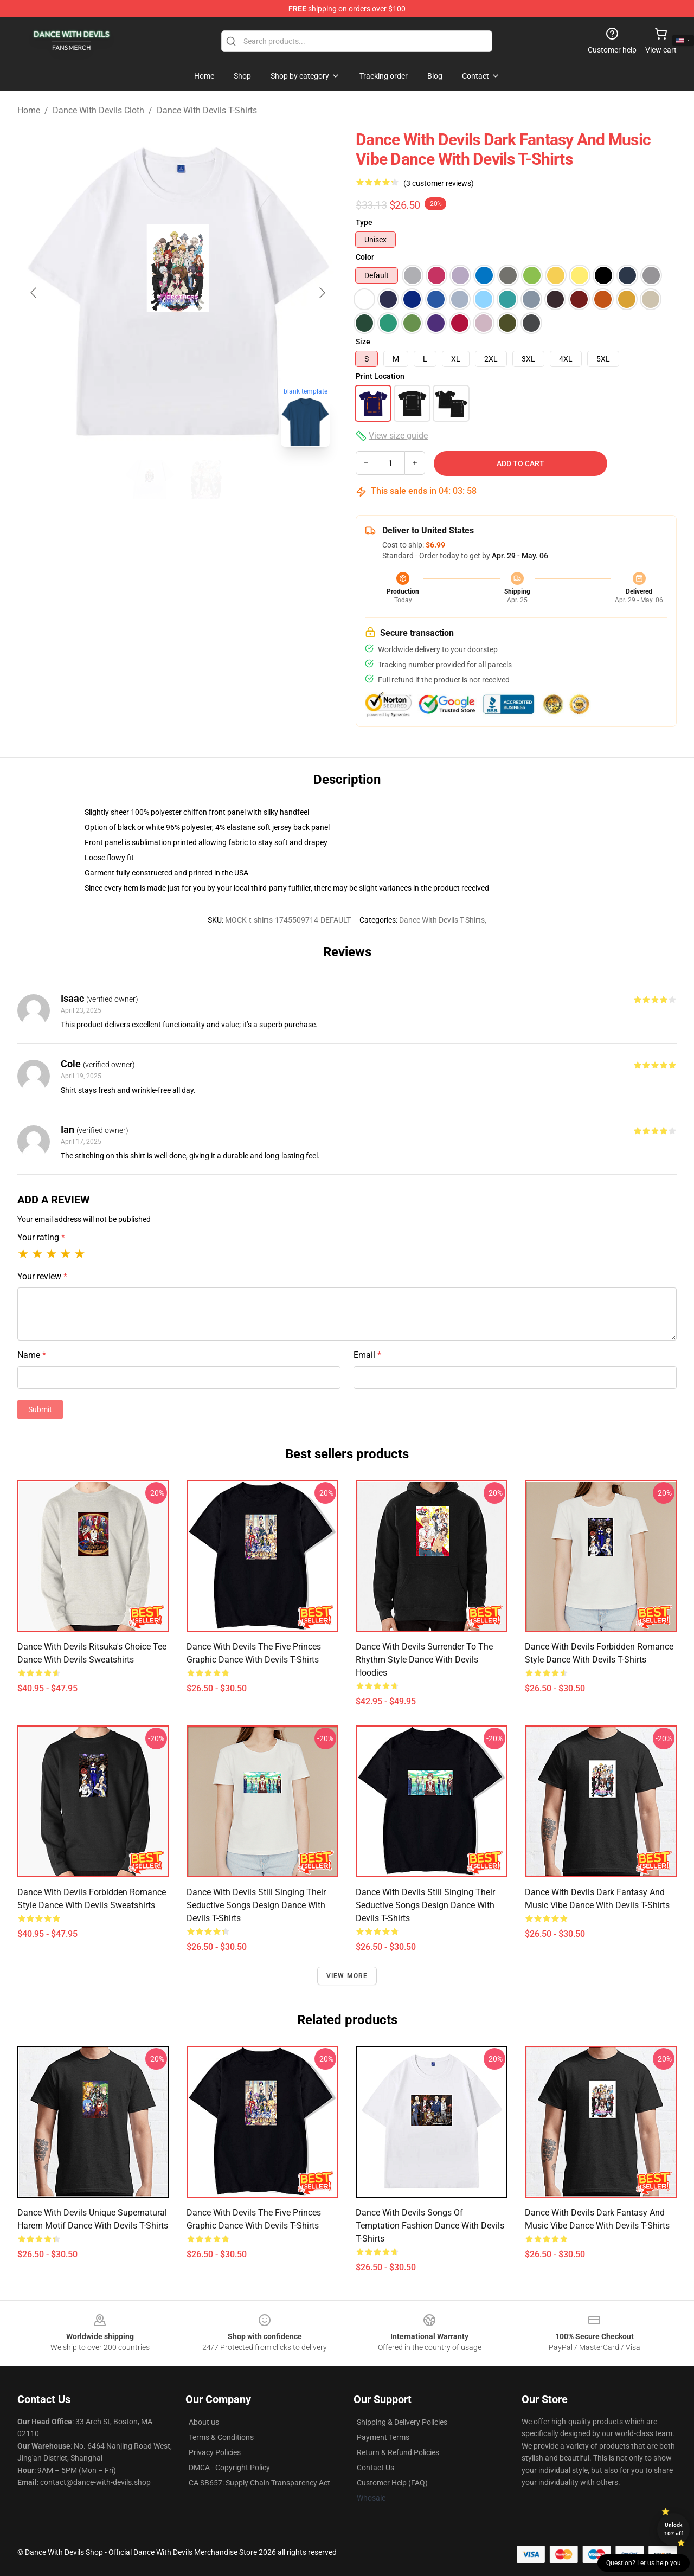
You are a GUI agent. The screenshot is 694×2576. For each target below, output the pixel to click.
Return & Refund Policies (398, 2452)
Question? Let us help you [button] (643, 2563)
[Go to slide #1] (150, 479)
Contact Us (375, 2467)
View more (347, 1976)
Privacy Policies (215, 2452)
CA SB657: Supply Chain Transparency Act (259, 2482)
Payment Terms (383, 2437)
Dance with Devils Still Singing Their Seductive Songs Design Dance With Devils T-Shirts (256, 1905)
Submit (40, 1409)
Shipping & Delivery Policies (402, 2422)
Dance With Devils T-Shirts (207, 110)
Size (363, 341)
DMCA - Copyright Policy (229, 2467)
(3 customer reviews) (438, 183)
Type (364, 222)
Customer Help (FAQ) (392, 2482)
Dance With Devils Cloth (98, 110)
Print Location (380, 376)
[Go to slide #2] (206, 479)
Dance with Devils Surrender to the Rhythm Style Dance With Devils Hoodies (424, 1659)
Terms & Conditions (221, 2437)
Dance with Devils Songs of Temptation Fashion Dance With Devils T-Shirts (430, 2225)
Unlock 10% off (673, 2529)
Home (28, 110)
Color (365, 257)
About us (204, 2422)
